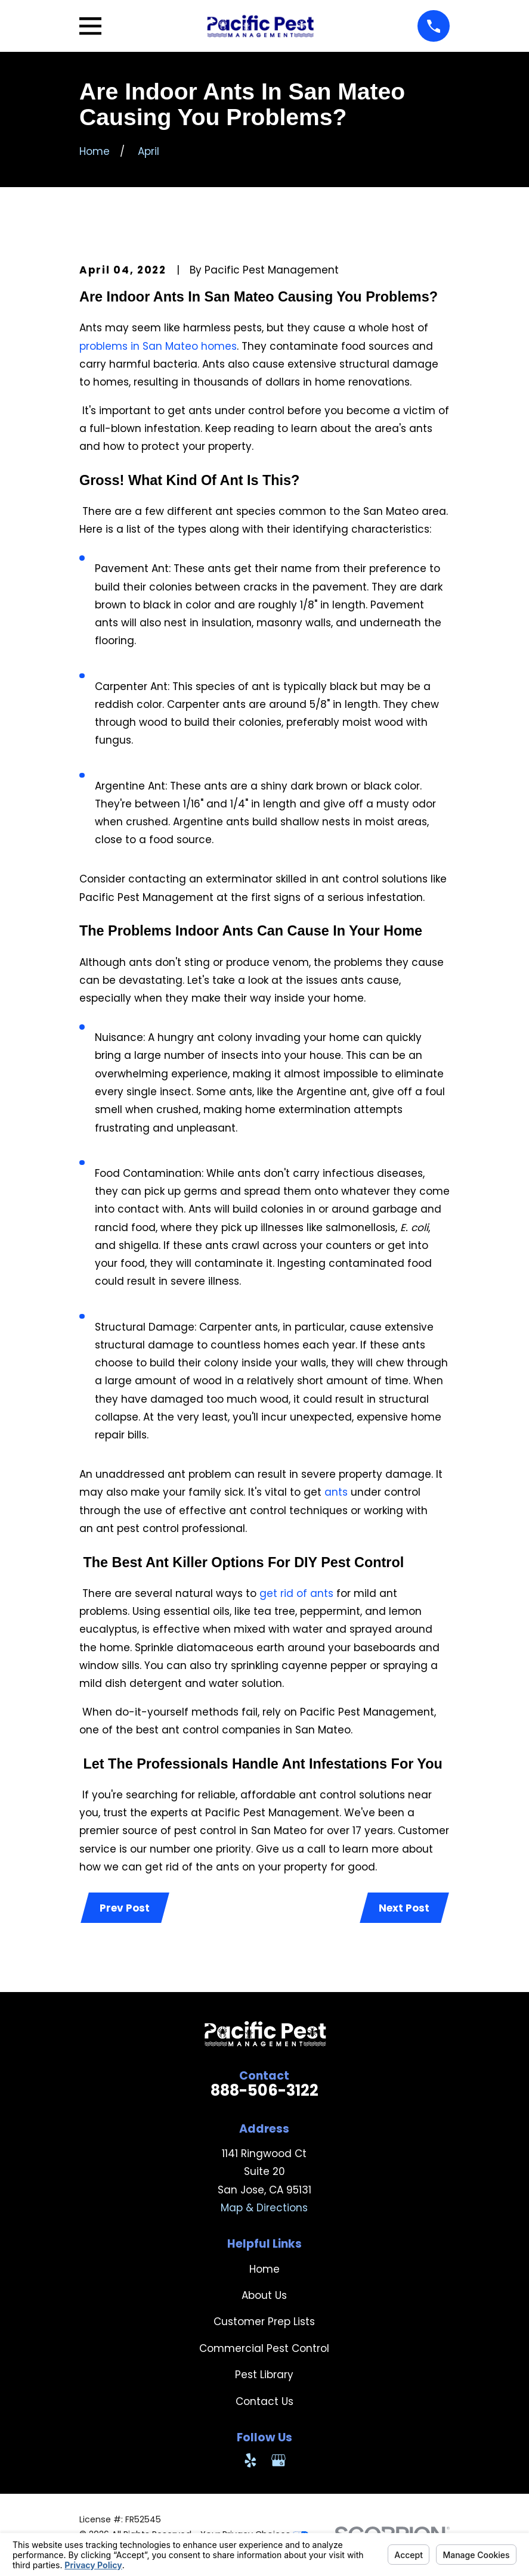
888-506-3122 (264, 2091)
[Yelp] (250, 2461)
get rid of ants (296, 1593)
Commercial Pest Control (264, 2349)
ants (336, 1492)
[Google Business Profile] (278, 2461)
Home (264, 2270)
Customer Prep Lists (264, 2323)
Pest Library (264, 2375)
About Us (264, 2296)
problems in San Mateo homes (158, 346)
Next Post (403, 1908)
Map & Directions (264, 2208)
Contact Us (264, 2402)
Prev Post (125, 1908)
